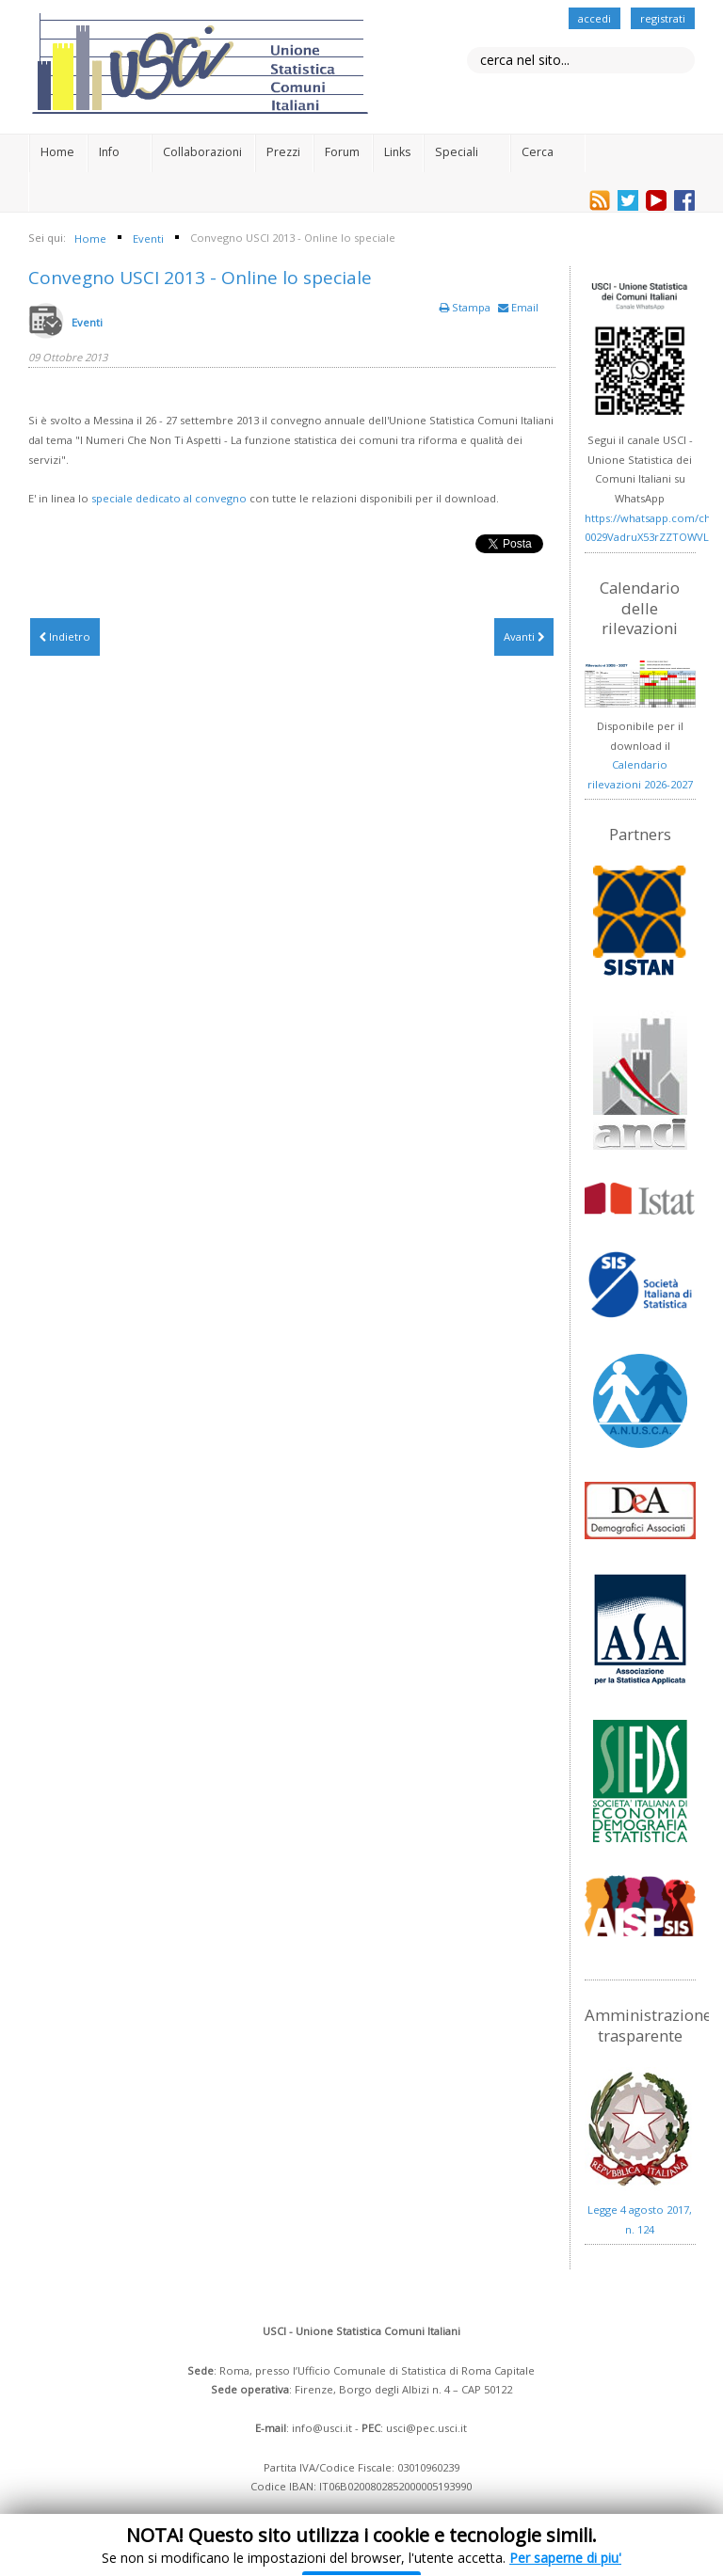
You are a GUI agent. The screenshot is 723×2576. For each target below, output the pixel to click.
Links (397, 152)
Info (109, 152)
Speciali (456, 152)
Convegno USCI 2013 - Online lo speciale (200, 277)
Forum (342, 152)
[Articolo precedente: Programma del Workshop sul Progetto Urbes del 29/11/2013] (65, 637)
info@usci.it (322, 2428)
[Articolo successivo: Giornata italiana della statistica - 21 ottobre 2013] (524, 637)
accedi (594, 18)
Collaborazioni (202, 152)
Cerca (538, 152)
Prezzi (283, 152)
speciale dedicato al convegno (169, 498)
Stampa (466, 307)
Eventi (87, 322)
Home (57, 152)
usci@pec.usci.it (426, 2428)
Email (518, 307)
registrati (662, 18)
